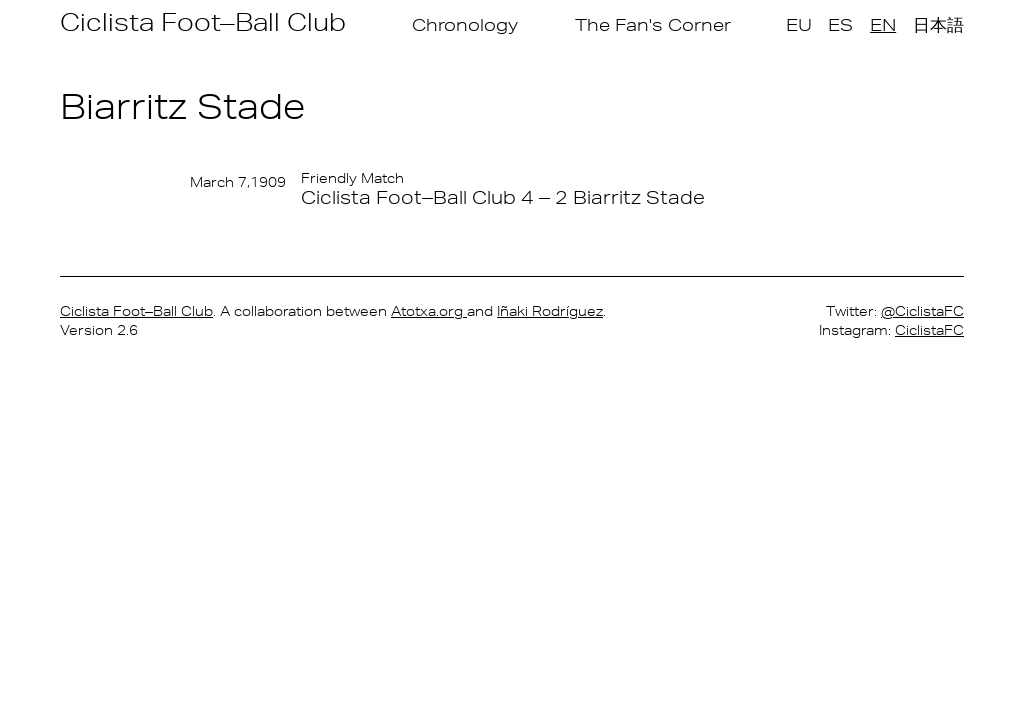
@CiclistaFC (922, 311)
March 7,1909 (238, 182)
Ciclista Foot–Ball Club (203, 21)
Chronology (465, 24)
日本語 (938, 24)
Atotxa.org (429, 311)
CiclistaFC (929, 330)
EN (883, 24)
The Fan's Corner (653, 24)
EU (799, 24)
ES (840, 24)
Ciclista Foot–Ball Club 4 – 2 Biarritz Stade (503, 197)
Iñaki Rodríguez (550, 311)
